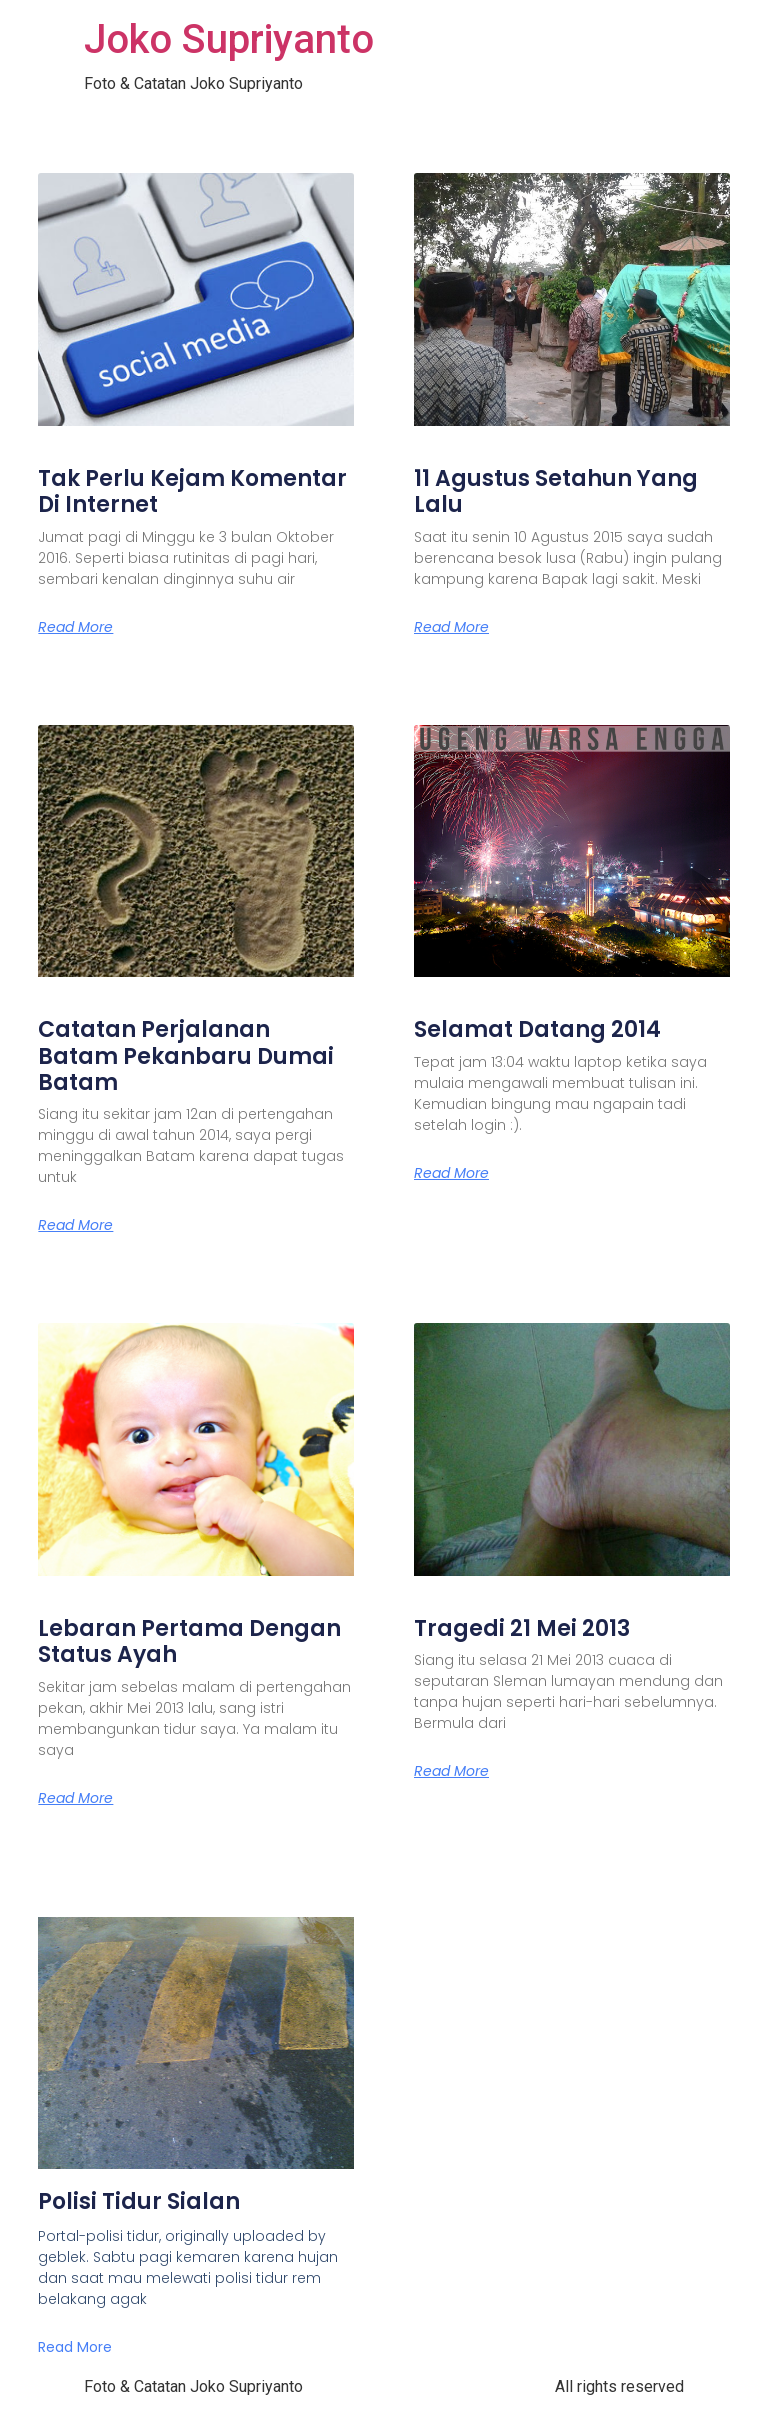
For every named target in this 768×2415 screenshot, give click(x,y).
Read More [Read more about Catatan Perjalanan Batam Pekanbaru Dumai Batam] (75, 1225)
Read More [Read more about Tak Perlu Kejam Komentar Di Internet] (75, 627)
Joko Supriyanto (229, 39)
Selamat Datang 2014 (537, 1029)
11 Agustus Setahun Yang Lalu (556, 491)
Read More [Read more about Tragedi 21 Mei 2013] (451, 1771)
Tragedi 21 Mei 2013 (522, 1628)
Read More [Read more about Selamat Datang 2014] (451, 1173)
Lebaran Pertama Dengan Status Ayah (189, 1641)
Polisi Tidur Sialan (139, 2201)
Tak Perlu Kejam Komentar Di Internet (192, 491)
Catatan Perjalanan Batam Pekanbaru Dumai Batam (186, 1056)
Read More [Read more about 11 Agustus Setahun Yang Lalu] (451, 627)
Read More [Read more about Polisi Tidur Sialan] (75, 2347)
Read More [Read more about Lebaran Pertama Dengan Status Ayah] (75, 1798)
